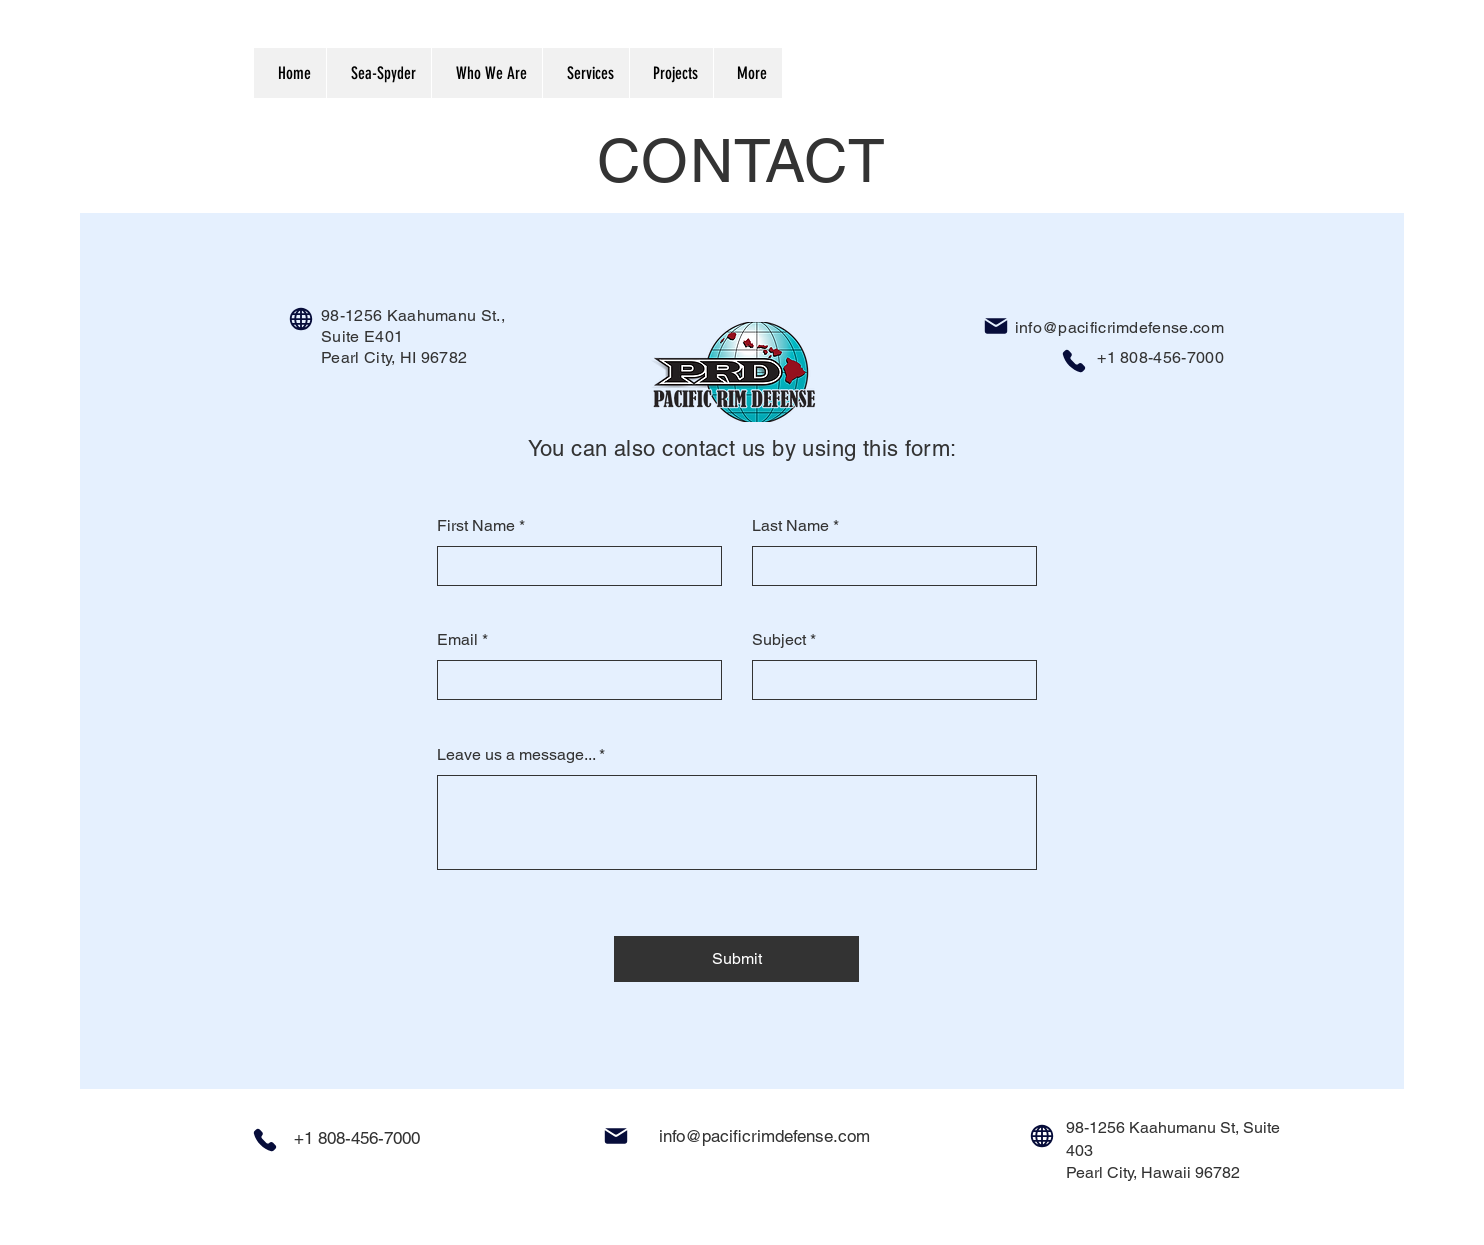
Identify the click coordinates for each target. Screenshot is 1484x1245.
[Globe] (301, 319)
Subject (779, 640)
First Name (476, 526)
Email (457, 640)
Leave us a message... (516, 755)
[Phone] (1074, 361)
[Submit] (736, 959)
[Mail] (996, 326)
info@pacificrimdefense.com (1119, 327)
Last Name (790, 526)
